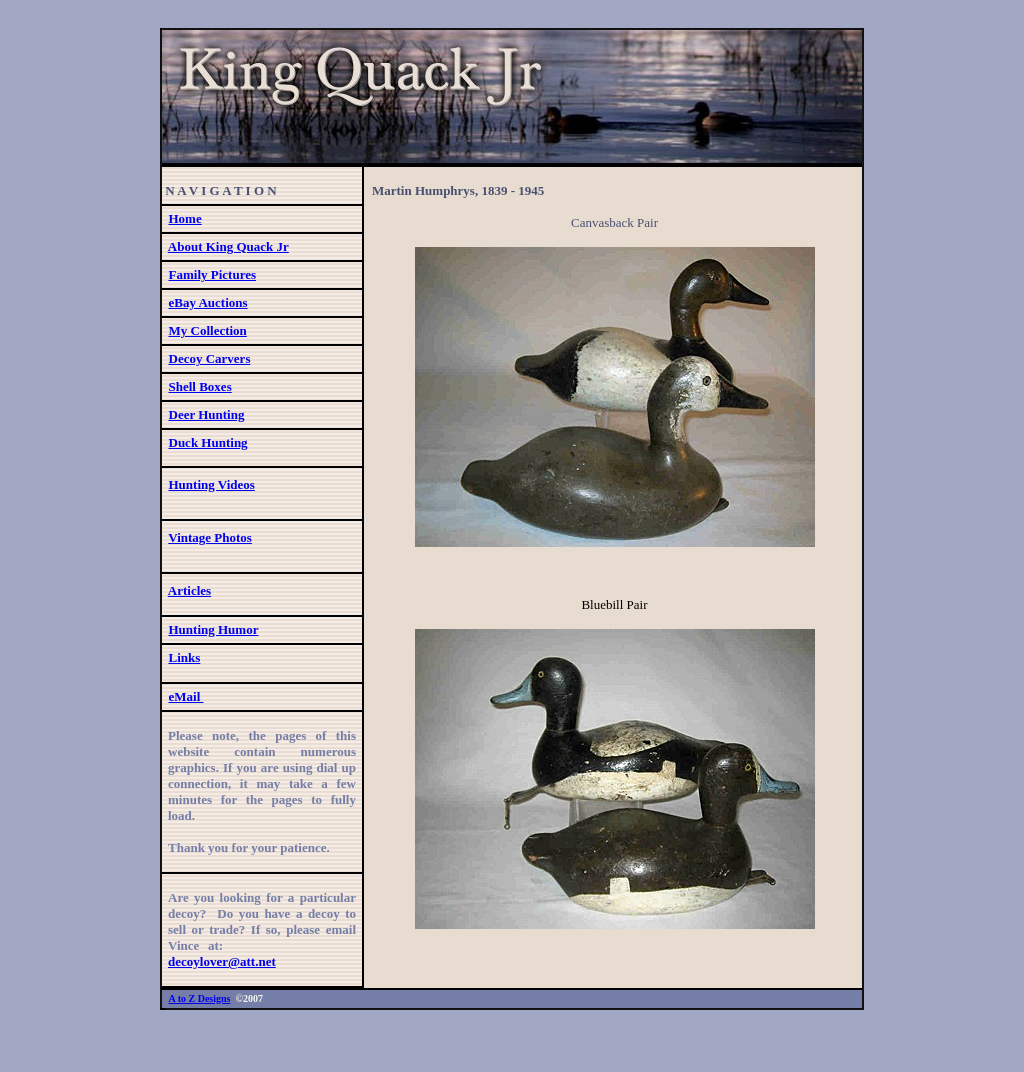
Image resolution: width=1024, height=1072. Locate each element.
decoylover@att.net (222, 961)
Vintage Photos (210, 537)
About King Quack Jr (228, 246)
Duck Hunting (208, 442)
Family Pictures (213, 274)
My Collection (208, 330)
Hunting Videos (212, 484)
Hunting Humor (214, 629)
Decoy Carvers (210, 358)
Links (185, 657)
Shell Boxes (200, 386)
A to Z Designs (200, 998)
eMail (186, 696)
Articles (189, 590)
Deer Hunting (207, 414)
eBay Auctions (208, 302)
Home (185, 218)
